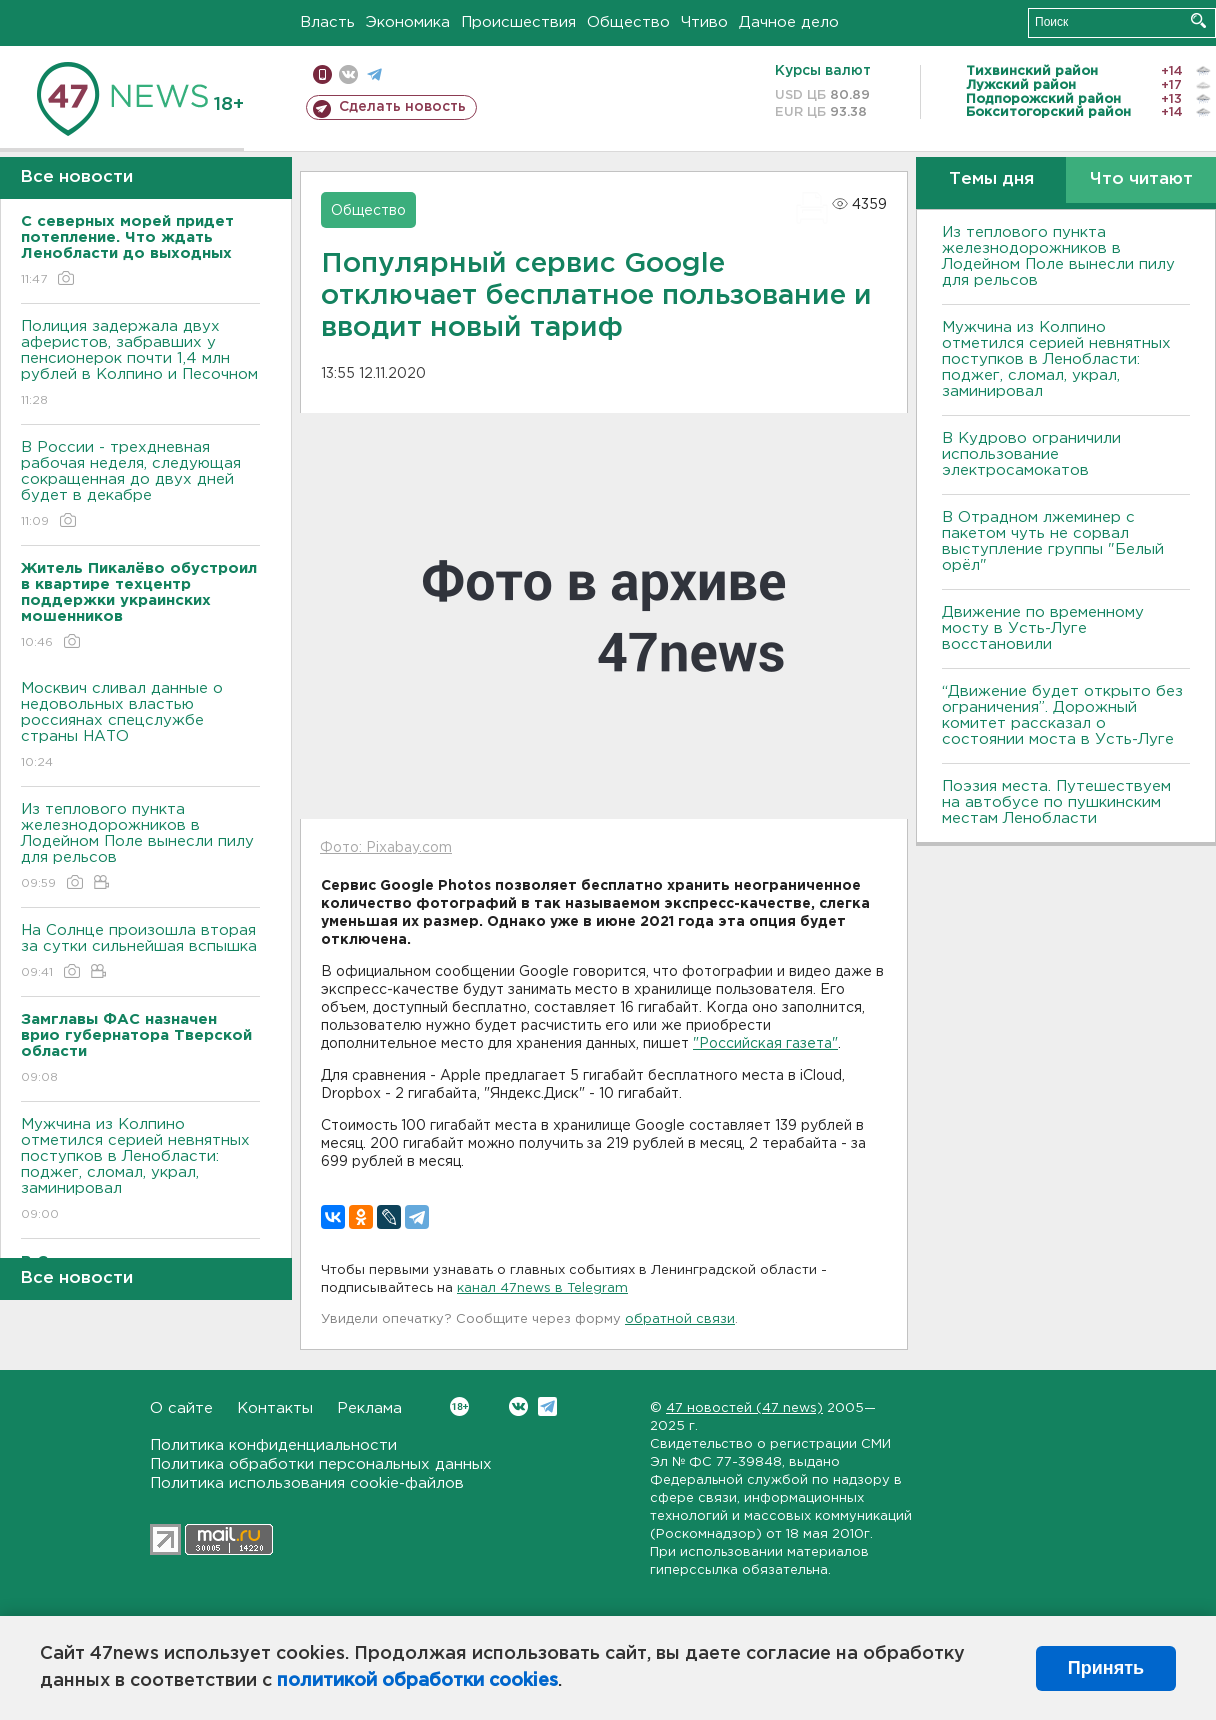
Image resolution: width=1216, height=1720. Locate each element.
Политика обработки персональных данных (321, 1464)
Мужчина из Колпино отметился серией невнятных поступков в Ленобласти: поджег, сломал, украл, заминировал (140, 1170)
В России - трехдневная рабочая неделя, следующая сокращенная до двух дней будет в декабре (140, 485)
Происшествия (518, 22)
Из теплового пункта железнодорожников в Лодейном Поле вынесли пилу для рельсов (140, 847)
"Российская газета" (765, 1044)
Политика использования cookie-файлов (307, 1483)
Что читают (1141, 179)
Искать (1198, 20)
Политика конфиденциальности (273, 1445)
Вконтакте (459, 1406)
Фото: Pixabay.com (386, 848)
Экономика (408, 22)
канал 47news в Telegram (542, 1288)
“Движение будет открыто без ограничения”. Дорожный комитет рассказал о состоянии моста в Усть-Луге (1062, 715)
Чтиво (704, 22)
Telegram (547, 1406)
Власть (327, 22)
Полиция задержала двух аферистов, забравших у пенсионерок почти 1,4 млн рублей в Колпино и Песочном (140, 364)
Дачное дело (789, 22)
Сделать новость (402, 107)
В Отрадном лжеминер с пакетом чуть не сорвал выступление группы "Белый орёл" (1053, 541)
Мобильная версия (322, 74)
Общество (628, 22)
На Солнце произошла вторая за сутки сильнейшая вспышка (140, 952)
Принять (1106, 1668)
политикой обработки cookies (417, 1681)
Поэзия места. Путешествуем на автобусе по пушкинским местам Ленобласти (1056, 802)
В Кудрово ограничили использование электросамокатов (1031, 454)
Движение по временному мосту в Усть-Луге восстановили (1043, 628)
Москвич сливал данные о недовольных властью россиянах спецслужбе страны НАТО (140, 726)
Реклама (369, 1408)
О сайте (181, 1408)
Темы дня (991, 179)
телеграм (374, 74)
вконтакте (348, 74)
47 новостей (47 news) (744, 1408)
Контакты (275, 1408)
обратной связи (680, 1319)
